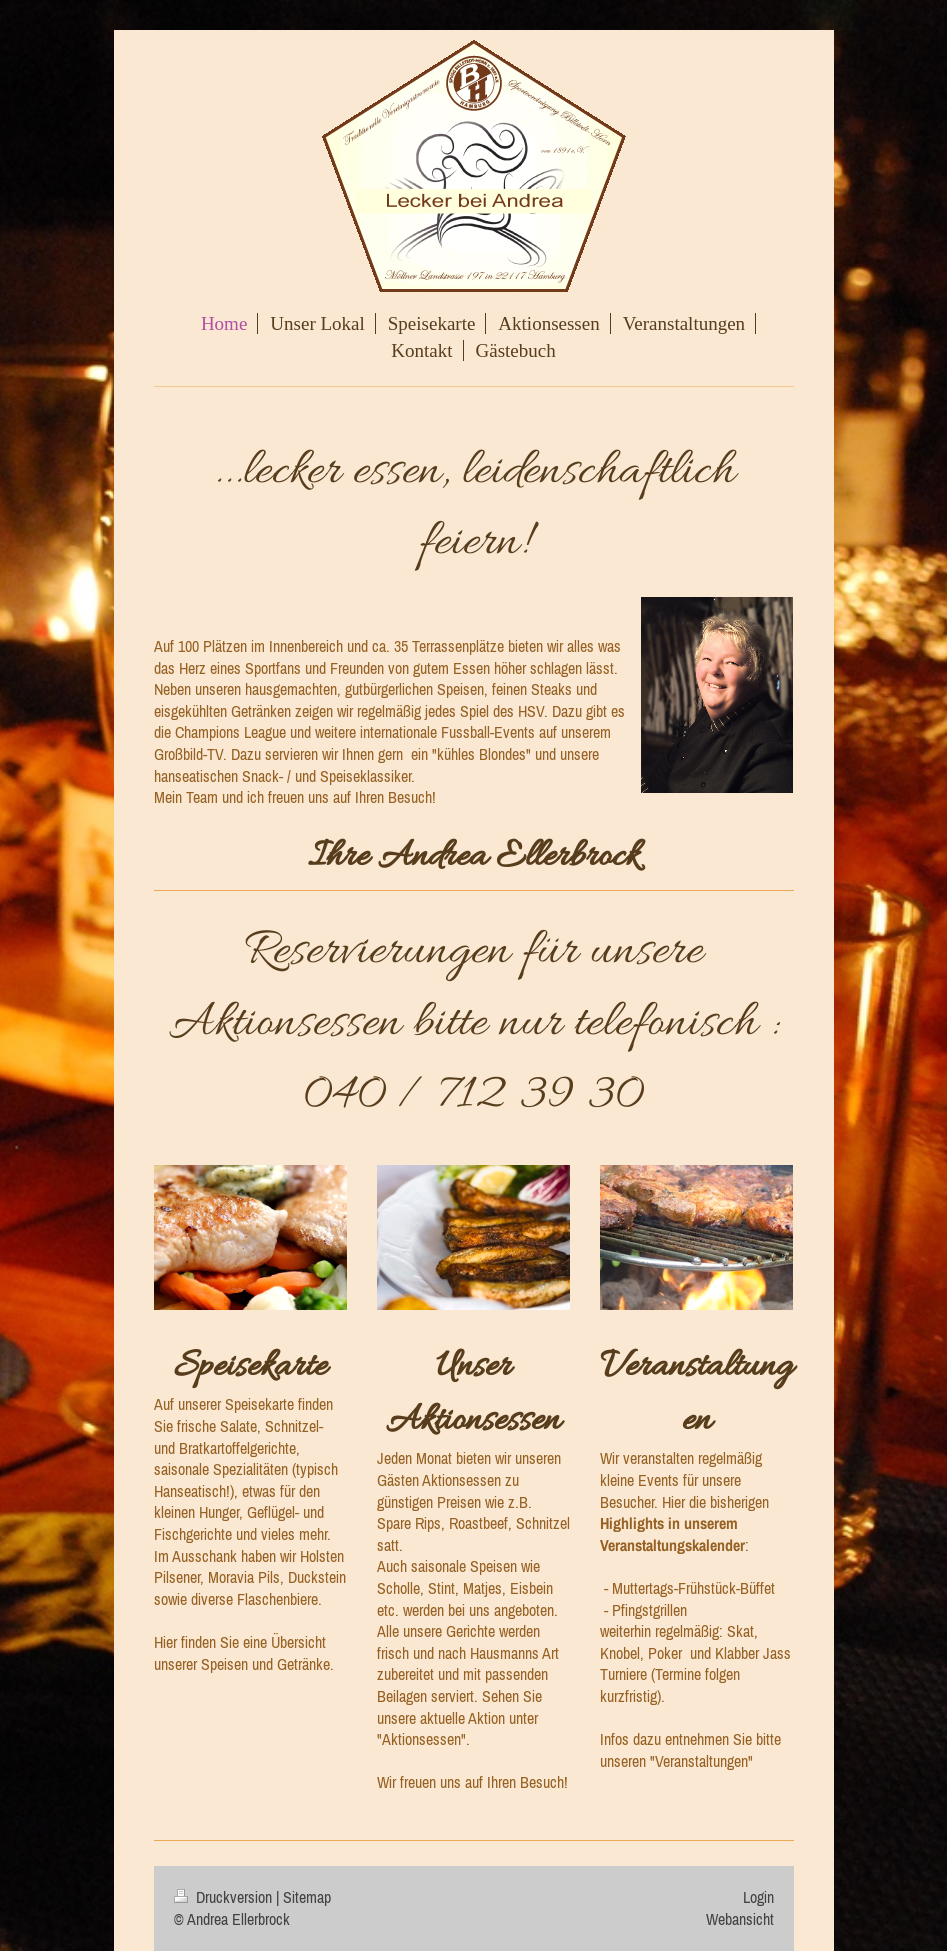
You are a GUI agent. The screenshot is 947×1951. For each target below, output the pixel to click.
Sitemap (307, 1897)
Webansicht (740, 1919)
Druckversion (225, 1897)
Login (758, 1897)
